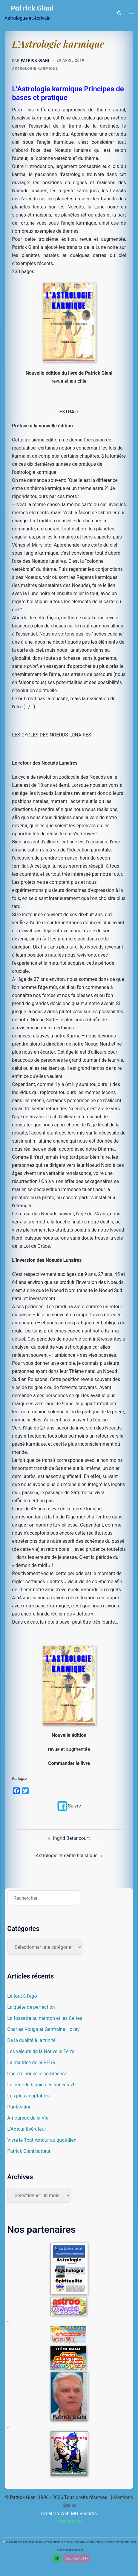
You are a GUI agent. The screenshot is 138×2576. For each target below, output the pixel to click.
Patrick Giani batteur (28, 2151)
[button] (118, 13)
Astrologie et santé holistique (66, 1855)
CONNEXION (69, 2521)
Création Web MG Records (69, 2513)
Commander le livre (69, 1763)
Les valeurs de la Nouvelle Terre (40, 2051)
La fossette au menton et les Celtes (44, 2018)
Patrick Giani (31, 9)
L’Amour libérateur (26, 2129)
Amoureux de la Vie (27, 2118)
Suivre (69, 1806)
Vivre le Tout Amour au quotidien (41, 2140)
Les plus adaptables (28, 2096)
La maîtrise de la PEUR (31, 2062)
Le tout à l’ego (22, 1996)
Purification (19, 2107)
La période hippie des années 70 (41, 2085)
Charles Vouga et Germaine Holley (43, 2029)
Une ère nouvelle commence (37, 2073)
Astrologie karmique (35, 68)
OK (57, 2558)
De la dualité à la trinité (31, 2040)
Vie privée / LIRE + (76, 2558)
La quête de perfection (31, 2007)
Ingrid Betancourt (71, 1838)
